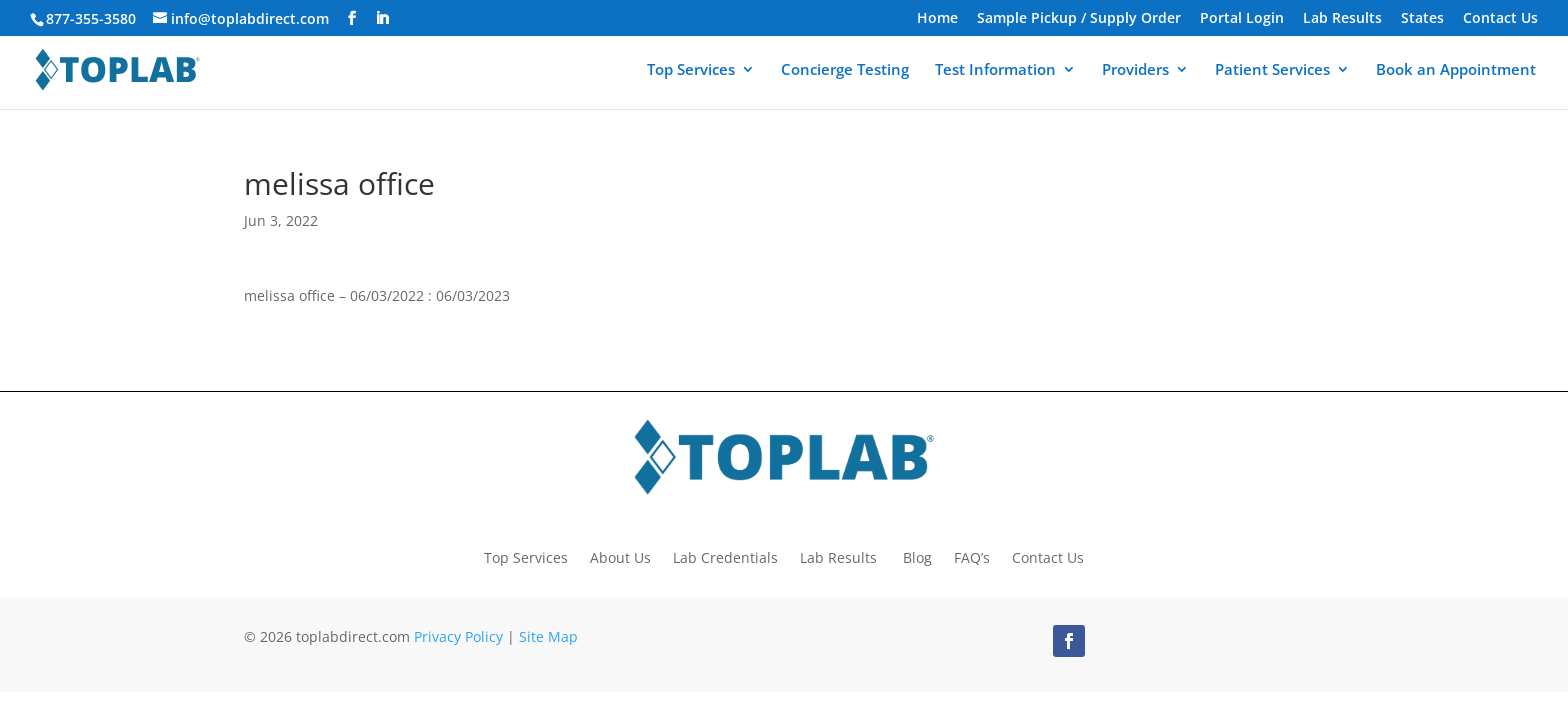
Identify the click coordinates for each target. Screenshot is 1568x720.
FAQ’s (972, 556)
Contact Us (1500, 19)
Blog (917, 556)
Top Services (691, 71)
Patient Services (1272, 71)
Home (937, 19)
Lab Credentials (725, 556)
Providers (1135, 71)
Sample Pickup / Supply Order (1079, 19)
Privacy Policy (458, 636)
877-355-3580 (91, 18)
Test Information (995, 71)
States (1422, 19)
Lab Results (1342, 19)
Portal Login (1242, 19)
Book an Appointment (1456, 71)
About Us (620, 556)
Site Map (548, 636)
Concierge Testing (845, 71)
